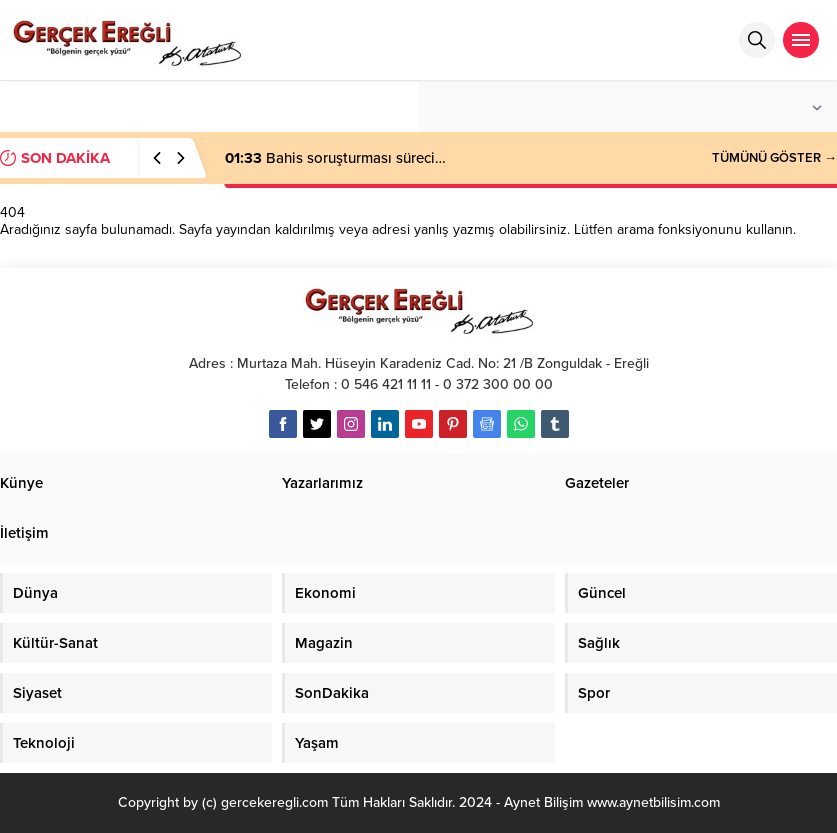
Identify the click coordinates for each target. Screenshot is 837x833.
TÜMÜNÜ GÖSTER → (774, 158)
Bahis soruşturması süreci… (335, 158)
